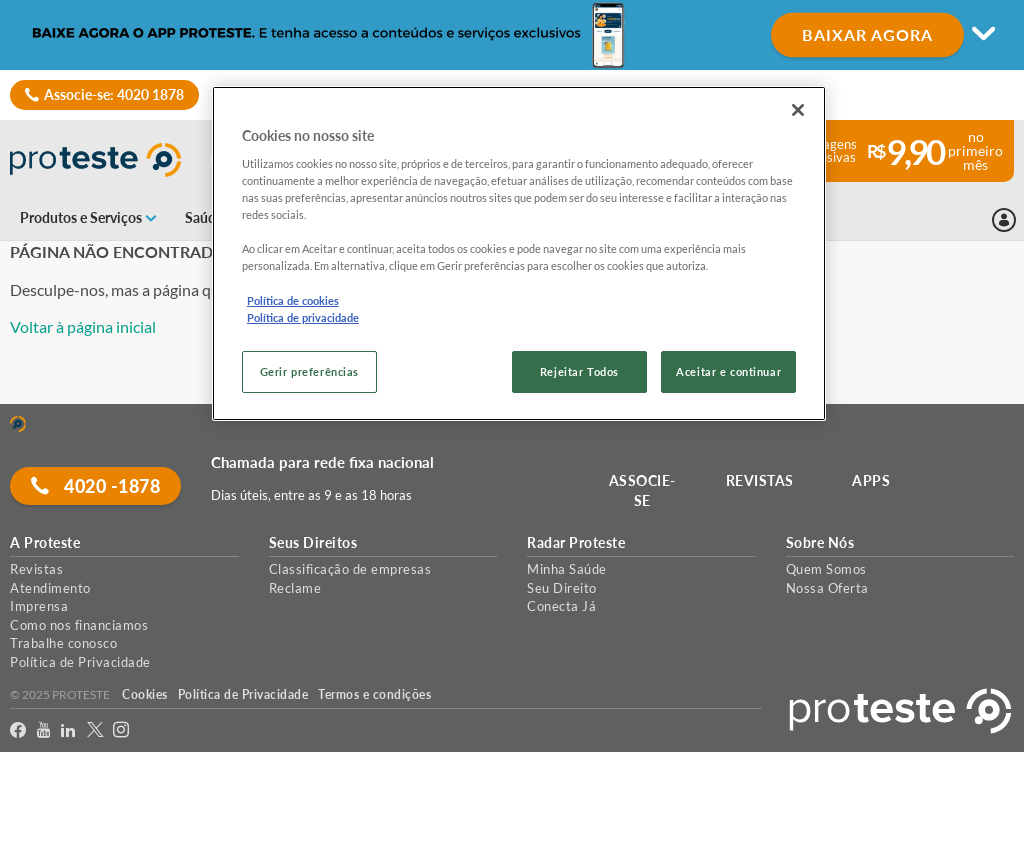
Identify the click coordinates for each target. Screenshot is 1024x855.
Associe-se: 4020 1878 (114, 94)
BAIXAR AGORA (867, 34)
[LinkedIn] (68, 730)
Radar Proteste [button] (576, 543)
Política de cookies (293, 300)
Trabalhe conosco (63, 643)
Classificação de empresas (350, 569)
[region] (519, 253)
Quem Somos (826, 569)
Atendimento (50, 588)
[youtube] (44, 730)
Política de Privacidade (80, 662)
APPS (871, 480)
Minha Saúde (567, 569)
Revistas (36, 569)
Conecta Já (561, 606)
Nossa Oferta (827, 588)
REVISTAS (760, 480)
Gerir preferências (309, 371)
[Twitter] (95, 730)
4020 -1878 (95, 486)
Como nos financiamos (79, 625)
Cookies (145, 694)
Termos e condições (374, 694)
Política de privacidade (303, 317)
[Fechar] (798, 110)
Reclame (295, 588)
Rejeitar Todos (579, 371)
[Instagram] (121, 730)
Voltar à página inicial (83, 326)
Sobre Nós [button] (820, 543)
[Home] (18, 424)
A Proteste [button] (45, 543)
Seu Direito (562, 588)
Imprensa (39, 606)
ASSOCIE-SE (642, 490)
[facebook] (18, 730)
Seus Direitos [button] (313, 543)
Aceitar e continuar (728, 371)
